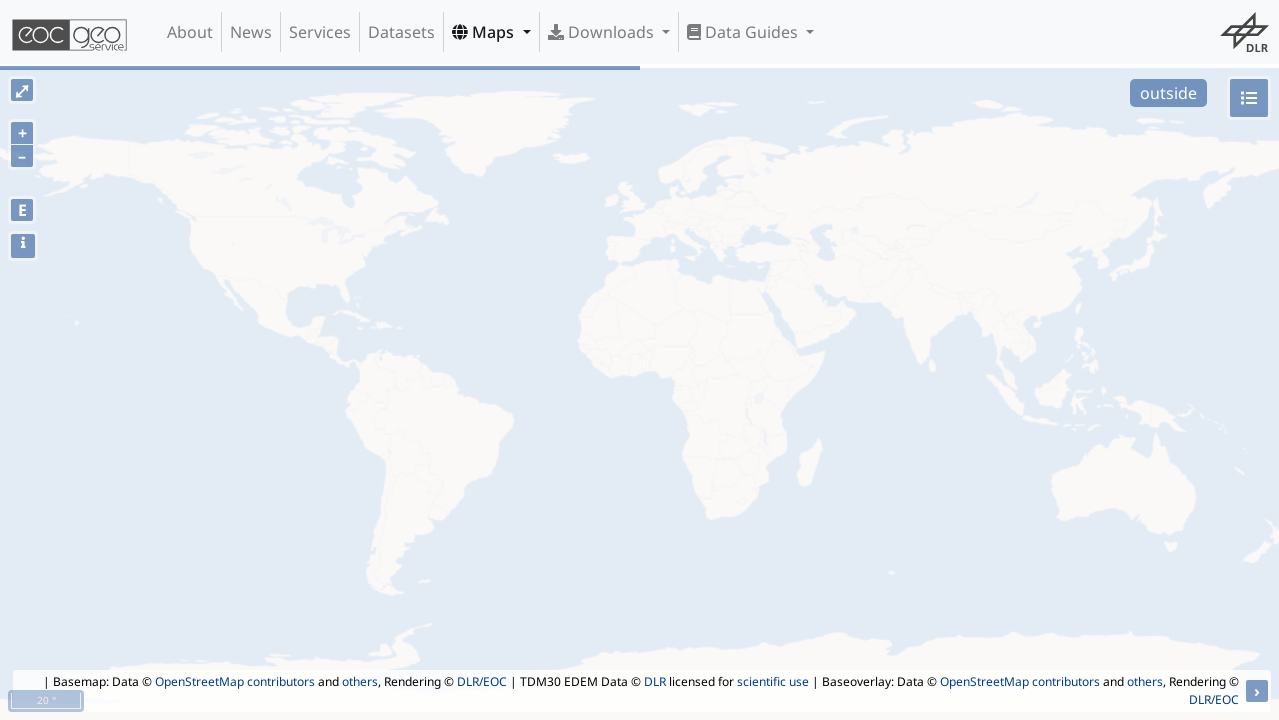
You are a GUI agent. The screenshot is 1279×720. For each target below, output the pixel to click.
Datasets (401, 32)
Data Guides (744, 32)
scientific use (773, 681)
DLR (655, 681)
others (360, 681)
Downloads (603, 32)
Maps (485, 32)
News (251, 32)
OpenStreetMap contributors (235, 681)
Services (320, 32)
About (190, 32)
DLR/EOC (482, 681)
